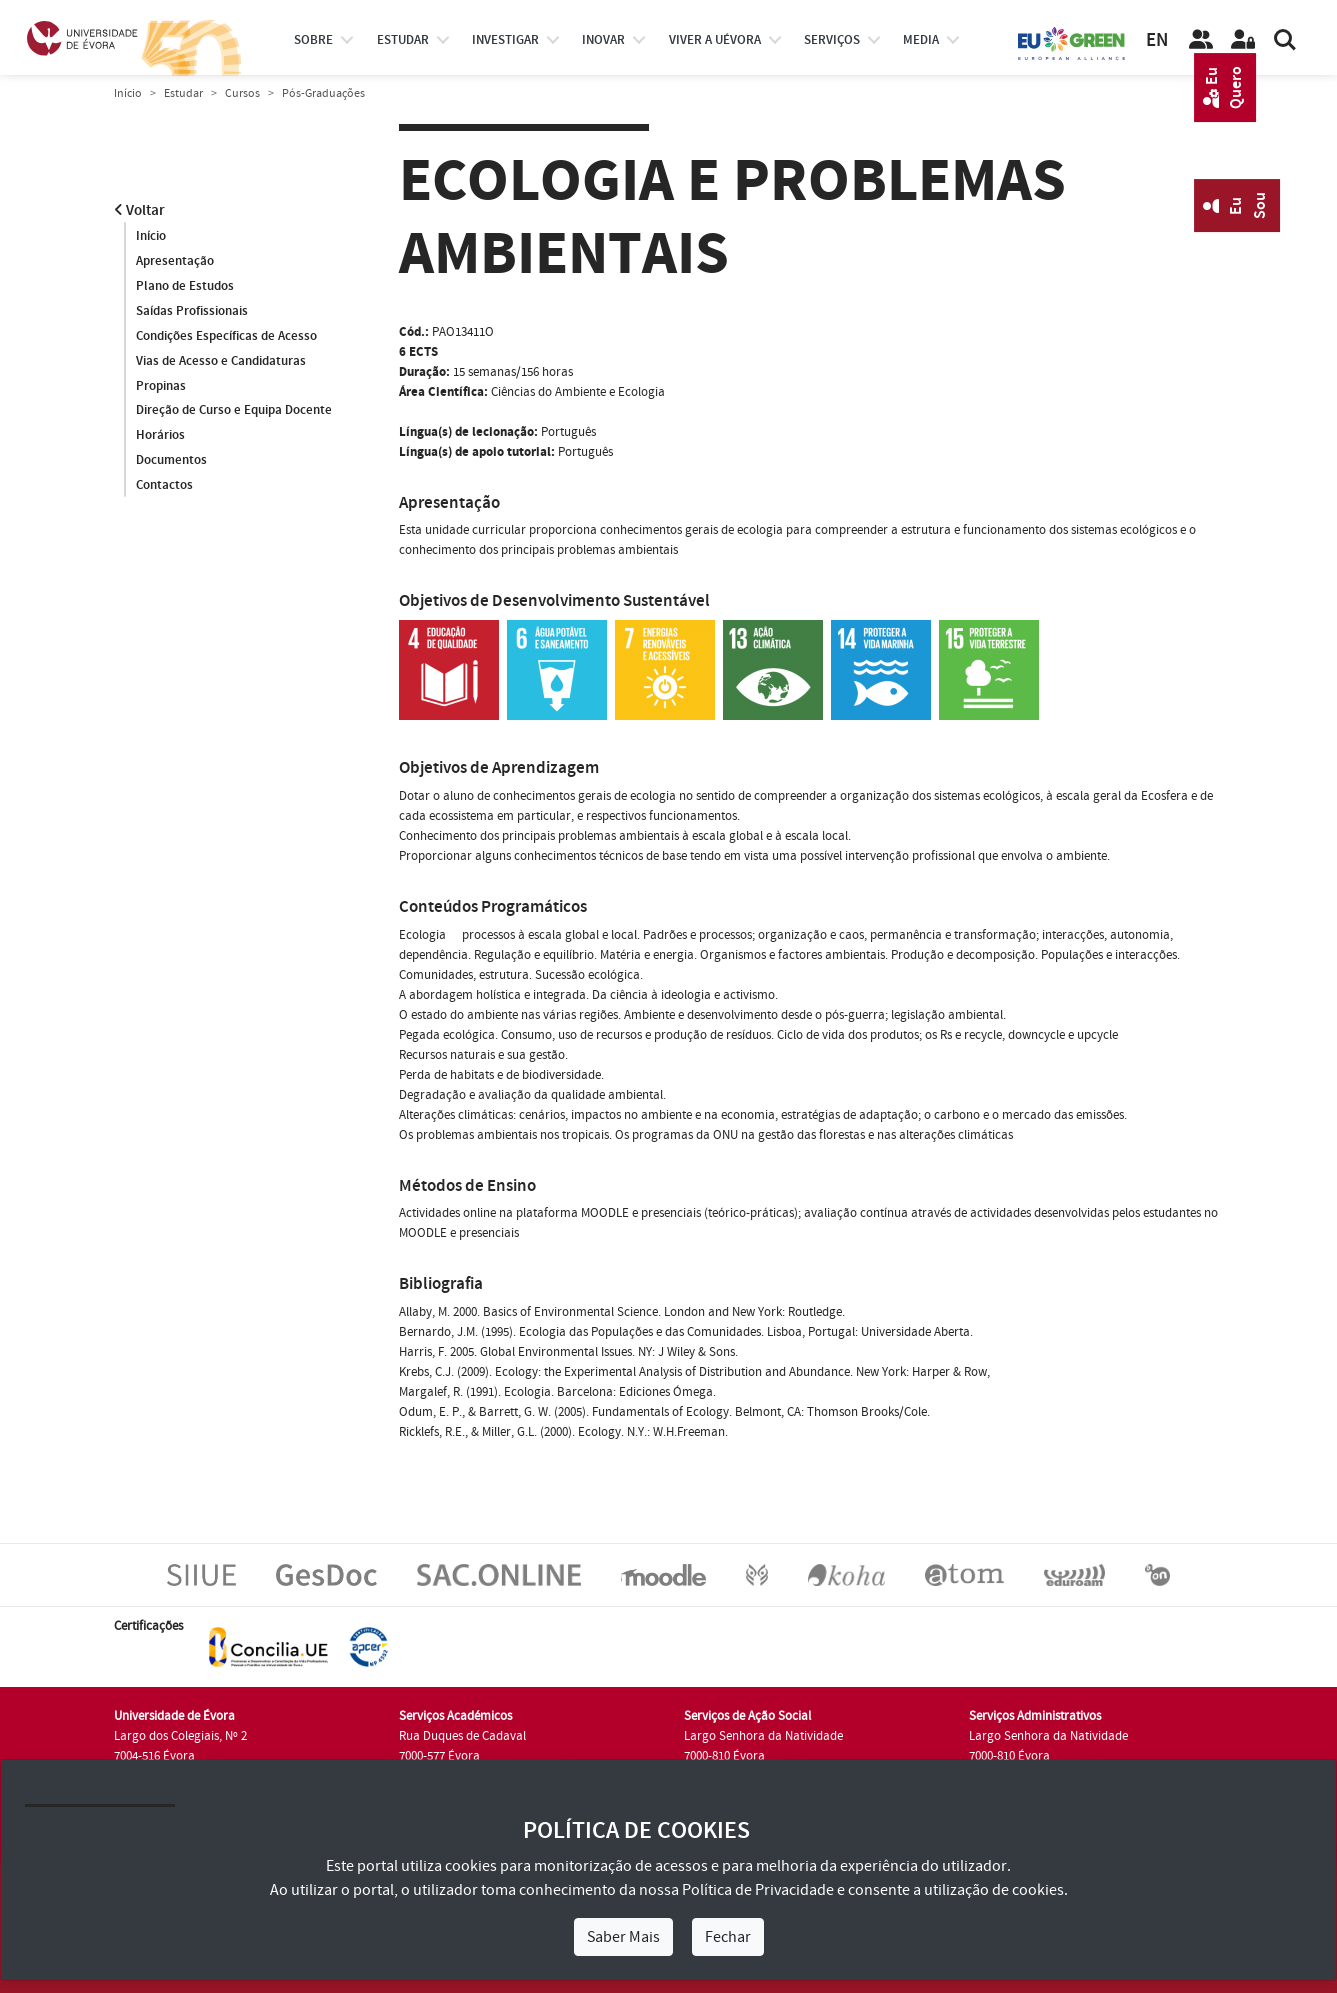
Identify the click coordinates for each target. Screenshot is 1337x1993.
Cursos (242, 93)
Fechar (728, 1937)
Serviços (832, 40)
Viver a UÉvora (715, 40)
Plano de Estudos (185, 286)
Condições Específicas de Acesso (226, 336)
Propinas (161, 386)
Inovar (603, 40)
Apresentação (175, 261)
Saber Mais (623, 1937)
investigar (505, 40)
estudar (403, 40)
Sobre (313, 40)
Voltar (139, 210)
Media (921, 40)
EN (1157, 40)
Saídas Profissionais (192, 311)
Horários (160, 436)
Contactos (164, 486)
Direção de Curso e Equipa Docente (234, 411)
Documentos (171, 461)
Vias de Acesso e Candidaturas (221, 361)
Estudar (183, 93)
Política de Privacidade (758, 1890)
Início (128, 93)
